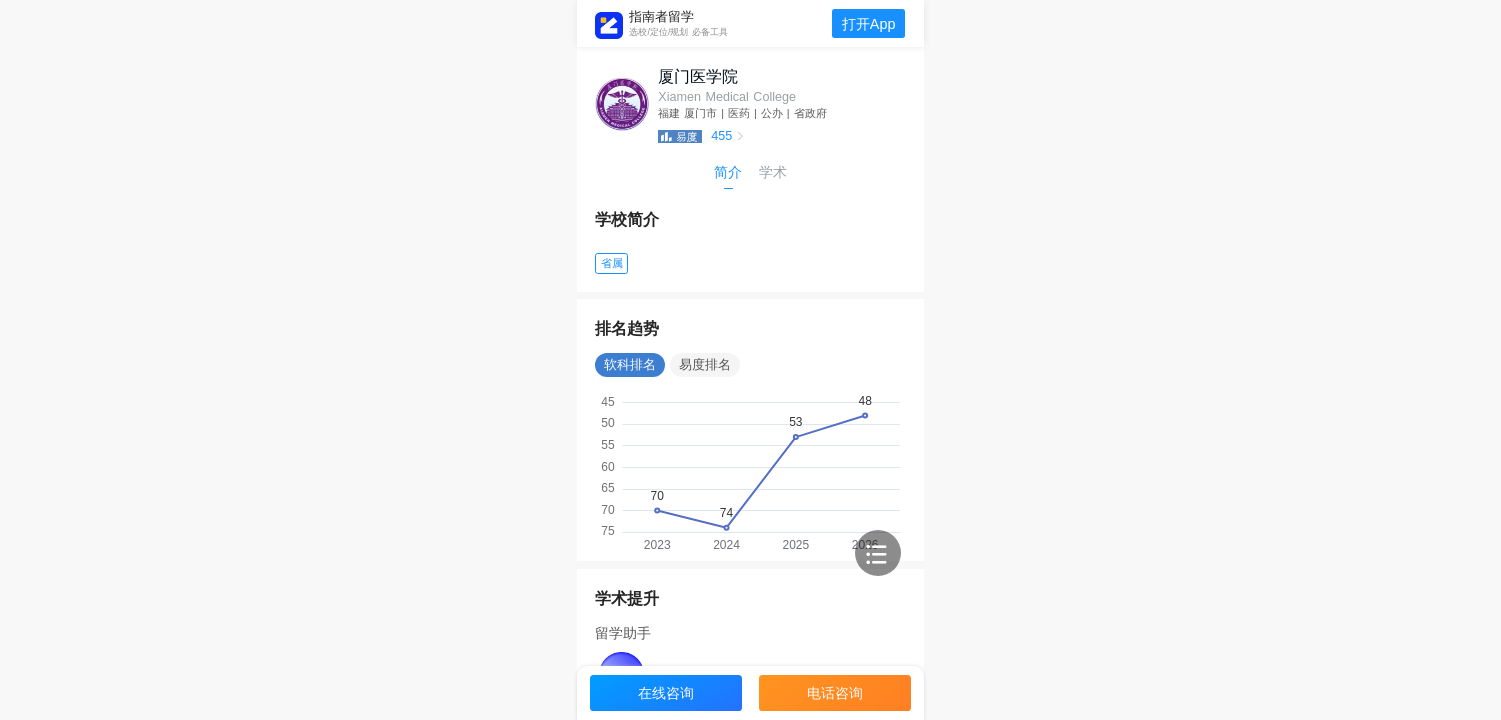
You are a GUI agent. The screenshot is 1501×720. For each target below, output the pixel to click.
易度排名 (705, 365)
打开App (869, 24)
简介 (728, 172)
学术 (773, 172)
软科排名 (630, 365)
